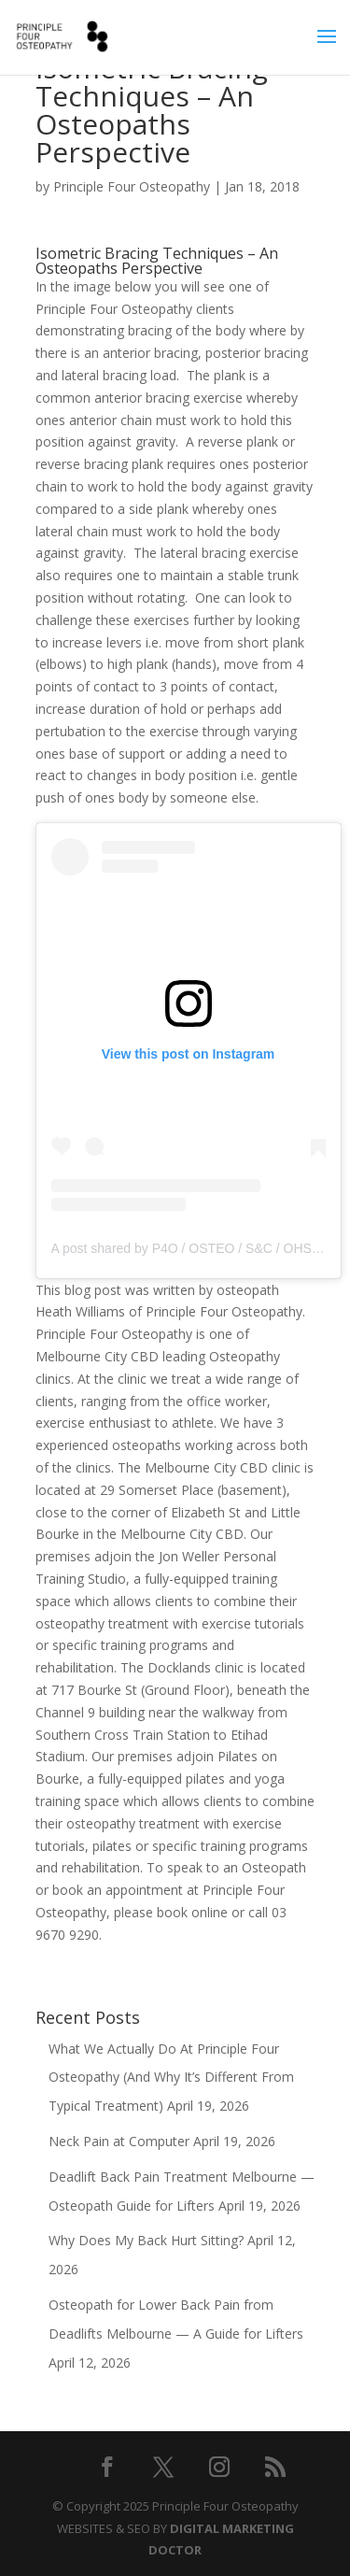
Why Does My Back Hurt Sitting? (146, 2240)
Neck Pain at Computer (119, 2141)
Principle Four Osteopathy (131, 186)
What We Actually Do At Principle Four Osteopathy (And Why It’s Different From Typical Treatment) (171, 2077)
